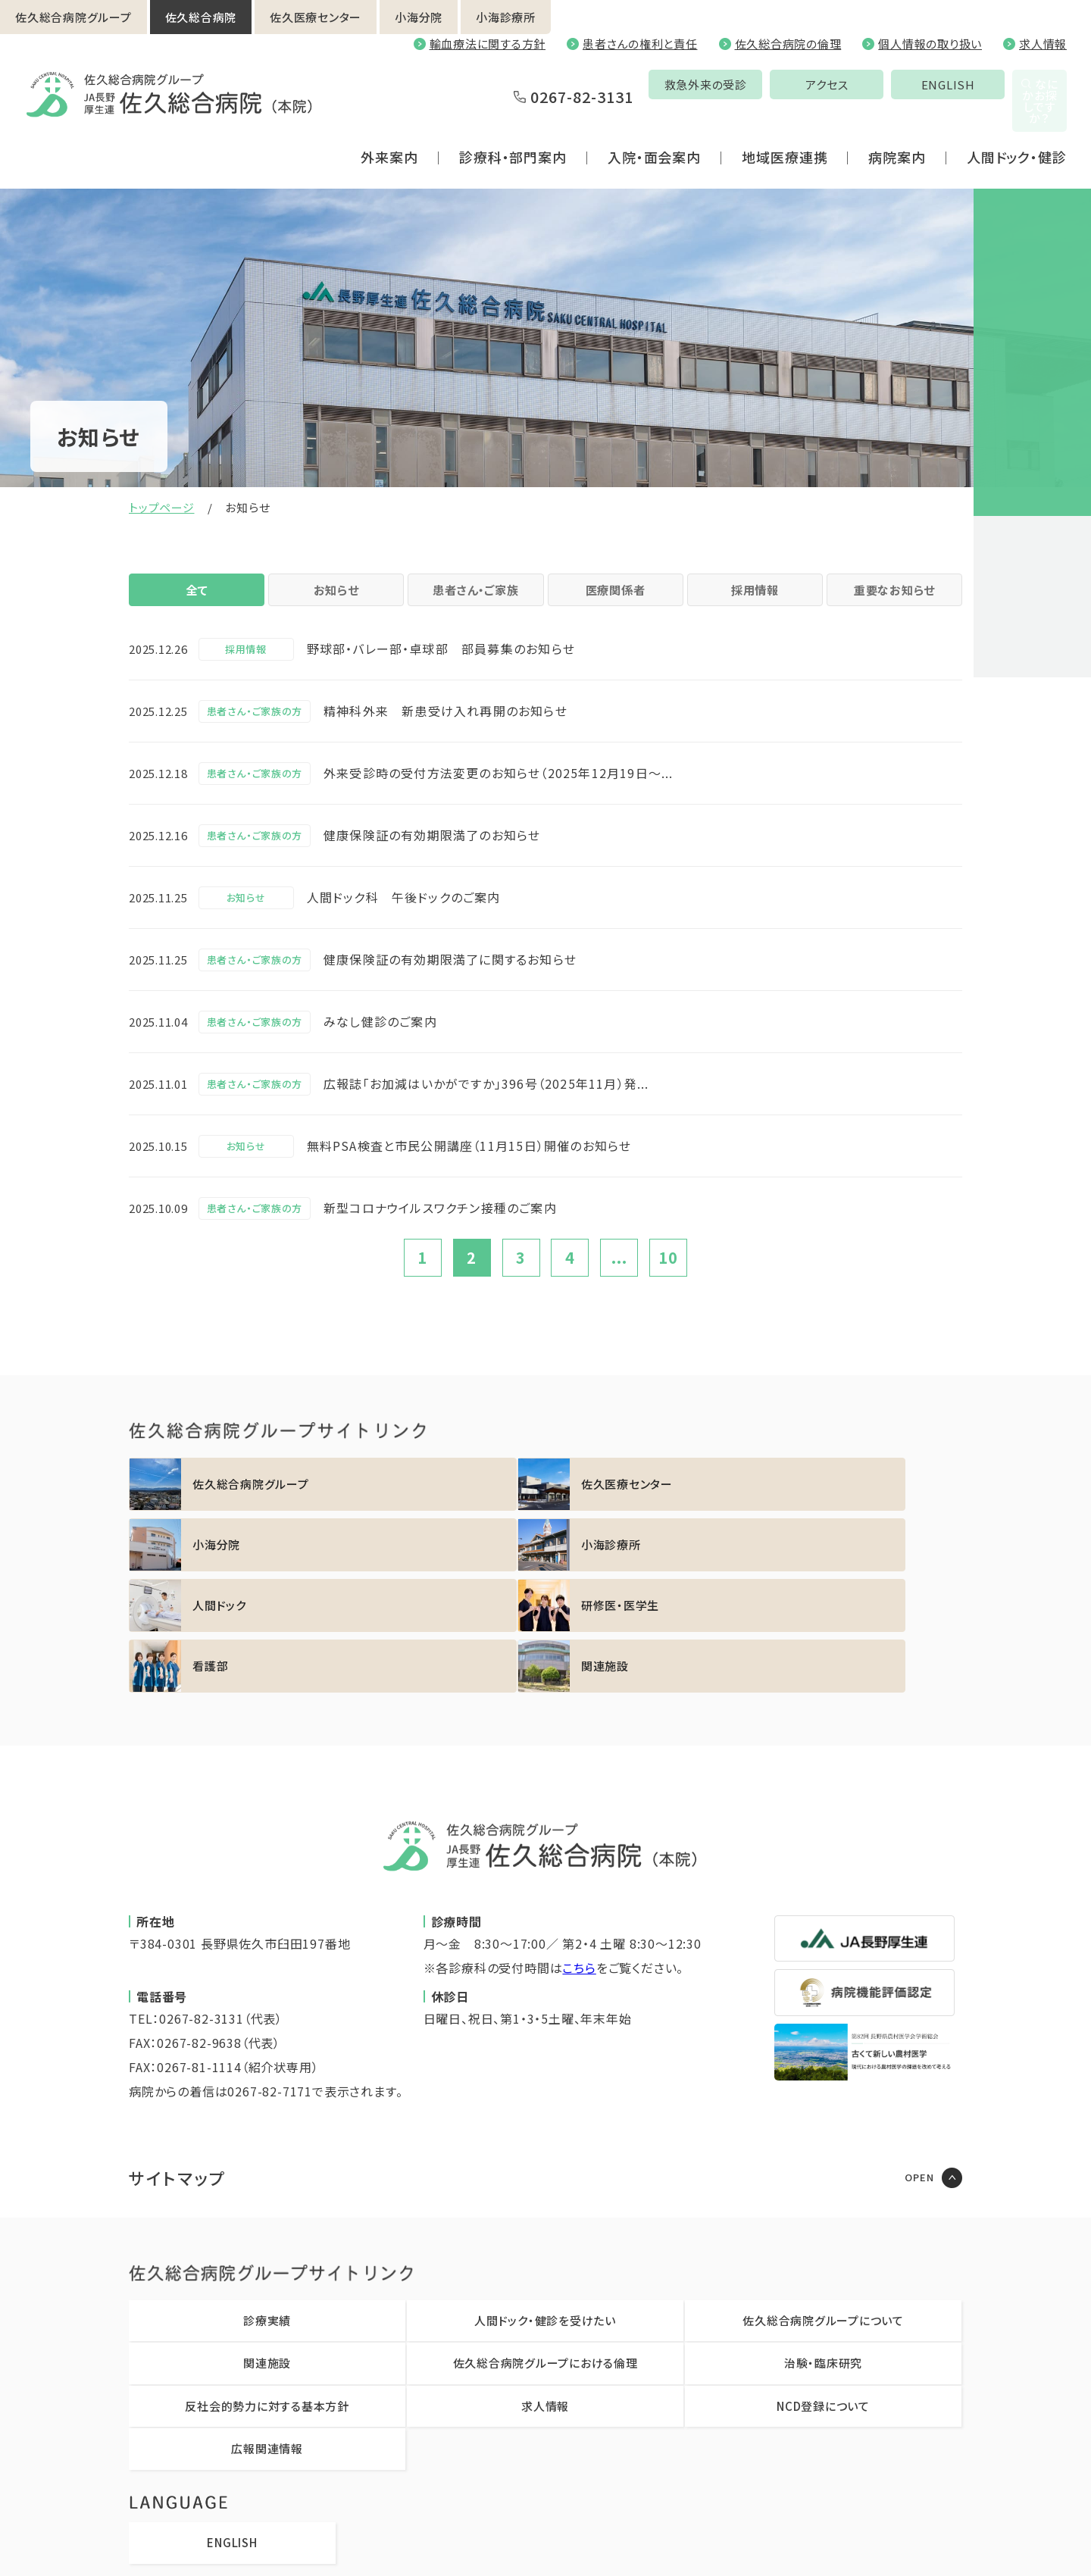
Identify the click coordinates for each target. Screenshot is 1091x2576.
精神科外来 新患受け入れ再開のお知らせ (445, 729)
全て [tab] (197, 598)
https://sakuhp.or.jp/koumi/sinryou (861, 1502)
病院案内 (897, 124)
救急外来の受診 (600, 84)
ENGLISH (843, 84)
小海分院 (418, 17)
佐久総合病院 (201, 17)
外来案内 (389, 124)
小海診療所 (506, 17)
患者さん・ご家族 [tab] (476, 598)
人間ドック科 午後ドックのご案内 (404, 915)
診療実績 (267, 2217)
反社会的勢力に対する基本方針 (267, 2303)
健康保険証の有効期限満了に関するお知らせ (450, 977)
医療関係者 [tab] (615, 598)
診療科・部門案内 (513, 124)
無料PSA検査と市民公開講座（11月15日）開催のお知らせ (469, 1164)
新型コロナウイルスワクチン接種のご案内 (440, 1226)
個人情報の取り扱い (930, 44)
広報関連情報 (267, 2345)
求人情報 (1043, 44)
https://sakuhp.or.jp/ (230, 1502)
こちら (579, 1864)
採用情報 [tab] (755, 598)
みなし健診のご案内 (380, 1039)
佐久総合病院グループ (73, 17)
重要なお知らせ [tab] (894, 598)
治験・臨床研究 (823, 2260)
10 (668, 1276)
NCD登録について (823, 2303)
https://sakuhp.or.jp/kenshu (440, 1563)
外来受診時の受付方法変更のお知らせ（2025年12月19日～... (499, 791)
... (619, 1276)
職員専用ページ (708, 2541)
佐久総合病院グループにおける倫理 (545, 2260)
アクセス (722, 84)
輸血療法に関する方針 (488, 44)
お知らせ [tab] (336, 598)
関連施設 (267, 2260)
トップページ (162, 507)
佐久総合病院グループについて (823, 2217)
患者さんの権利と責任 (640, 44)
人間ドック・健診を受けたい (545, 2217)
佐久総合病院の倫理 (788, 44)
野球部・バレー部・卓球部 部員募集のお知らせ (441, 667)
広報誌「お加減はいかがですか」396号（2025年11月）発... (486, 1102)
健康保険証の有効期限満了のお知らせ (432, 853)
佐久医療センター (315, 17)
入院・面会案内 (654, 124)
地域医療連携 (784, 124)
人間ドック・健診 (1017, 124)
